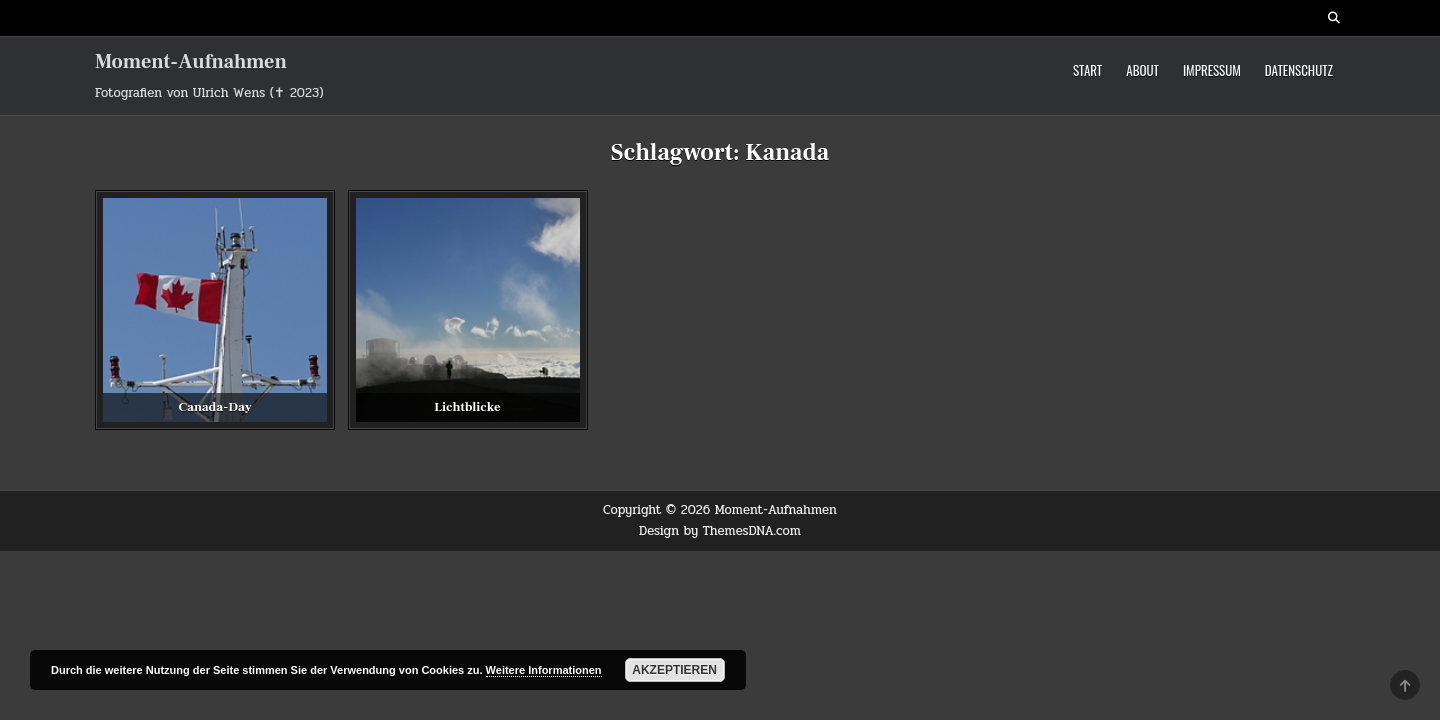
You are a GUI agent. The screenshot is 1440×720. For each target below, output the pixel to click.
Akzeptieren (674, 670)
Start (1087, 70)
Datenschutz (1299, 70)
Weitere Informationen (544, 670)
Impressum (1212, 70)
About (1142, 70)
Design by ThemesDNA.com (720, 531)
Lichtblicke (467, 407)
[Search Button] (1334, 18)
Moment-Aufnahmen (191, 62)
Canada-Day (214, 407)
